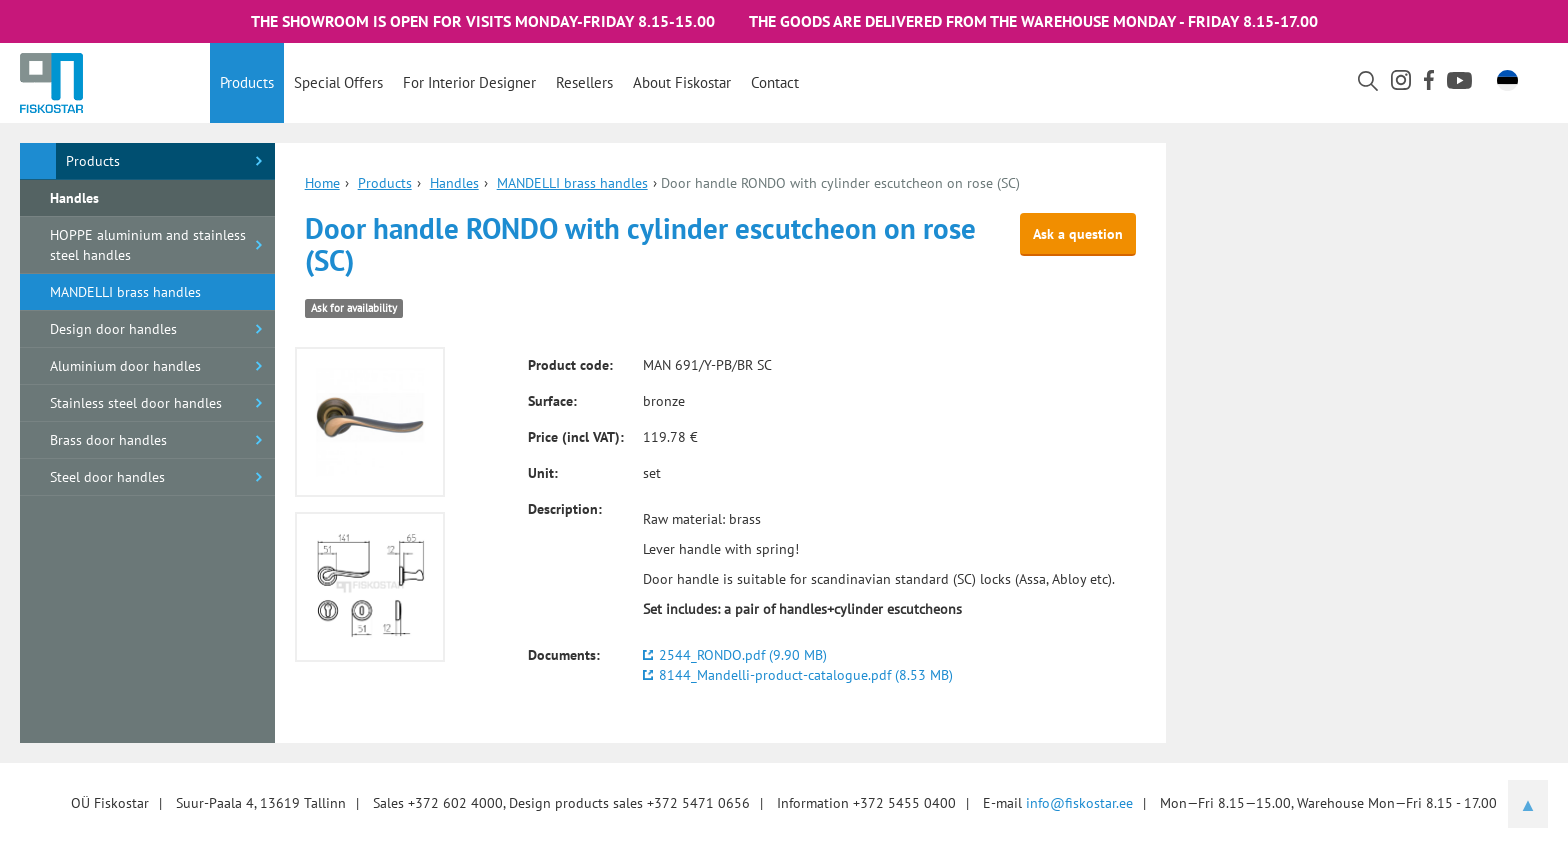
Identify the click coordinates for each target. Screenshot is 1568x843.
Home (322, 183)
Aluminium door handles (125, 366)
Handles (74, 198)
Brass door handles (108, 440)
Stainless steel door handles (136, 403)
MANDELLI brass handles (125, 292)
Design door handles (113, 329)
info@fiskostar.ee (1079, 803)
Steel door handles (107, 477)
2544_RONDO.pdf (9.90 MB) (743, 655)
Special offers (338, 82)
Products (247, 82)
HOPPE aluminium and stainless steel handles (148, 245)
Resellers (584, 82)
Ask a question (1078, 234)
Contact (775, 82)
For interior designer (469, 82)
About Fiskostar (682, 82)
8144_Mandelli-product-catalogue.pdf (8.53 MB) (806, 675)
